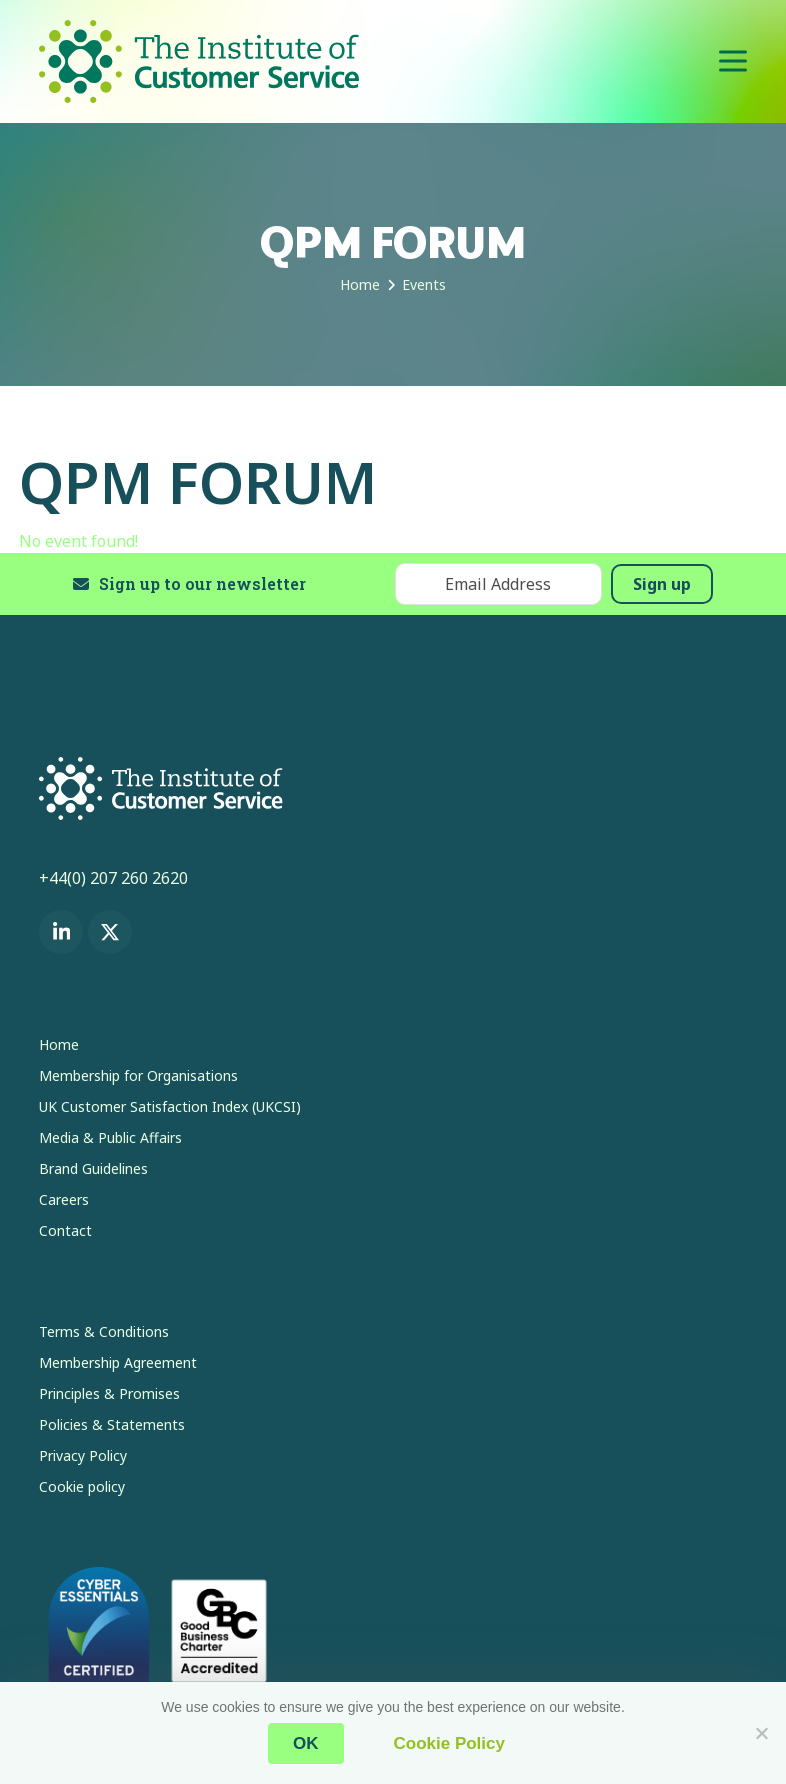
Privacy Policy (83, 1455)
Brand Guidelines (93, 1168)
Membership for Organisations (138, 1075)
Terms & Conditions (104, 1331)
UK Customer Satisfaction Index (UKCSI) (170, 1106)
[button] (733, 61)
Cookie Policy (449, 1743)
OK (306, 1743)
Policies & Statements (112, 1424)
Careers (64, 1199)
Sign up (662, 584)
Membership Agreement (118, 1362)
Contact (65, 1230)
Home (59, 1044)
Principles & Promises (109, 1393)
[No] (761, 1733)
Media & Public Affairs (110, 1137)
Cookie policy (82, 1486)
